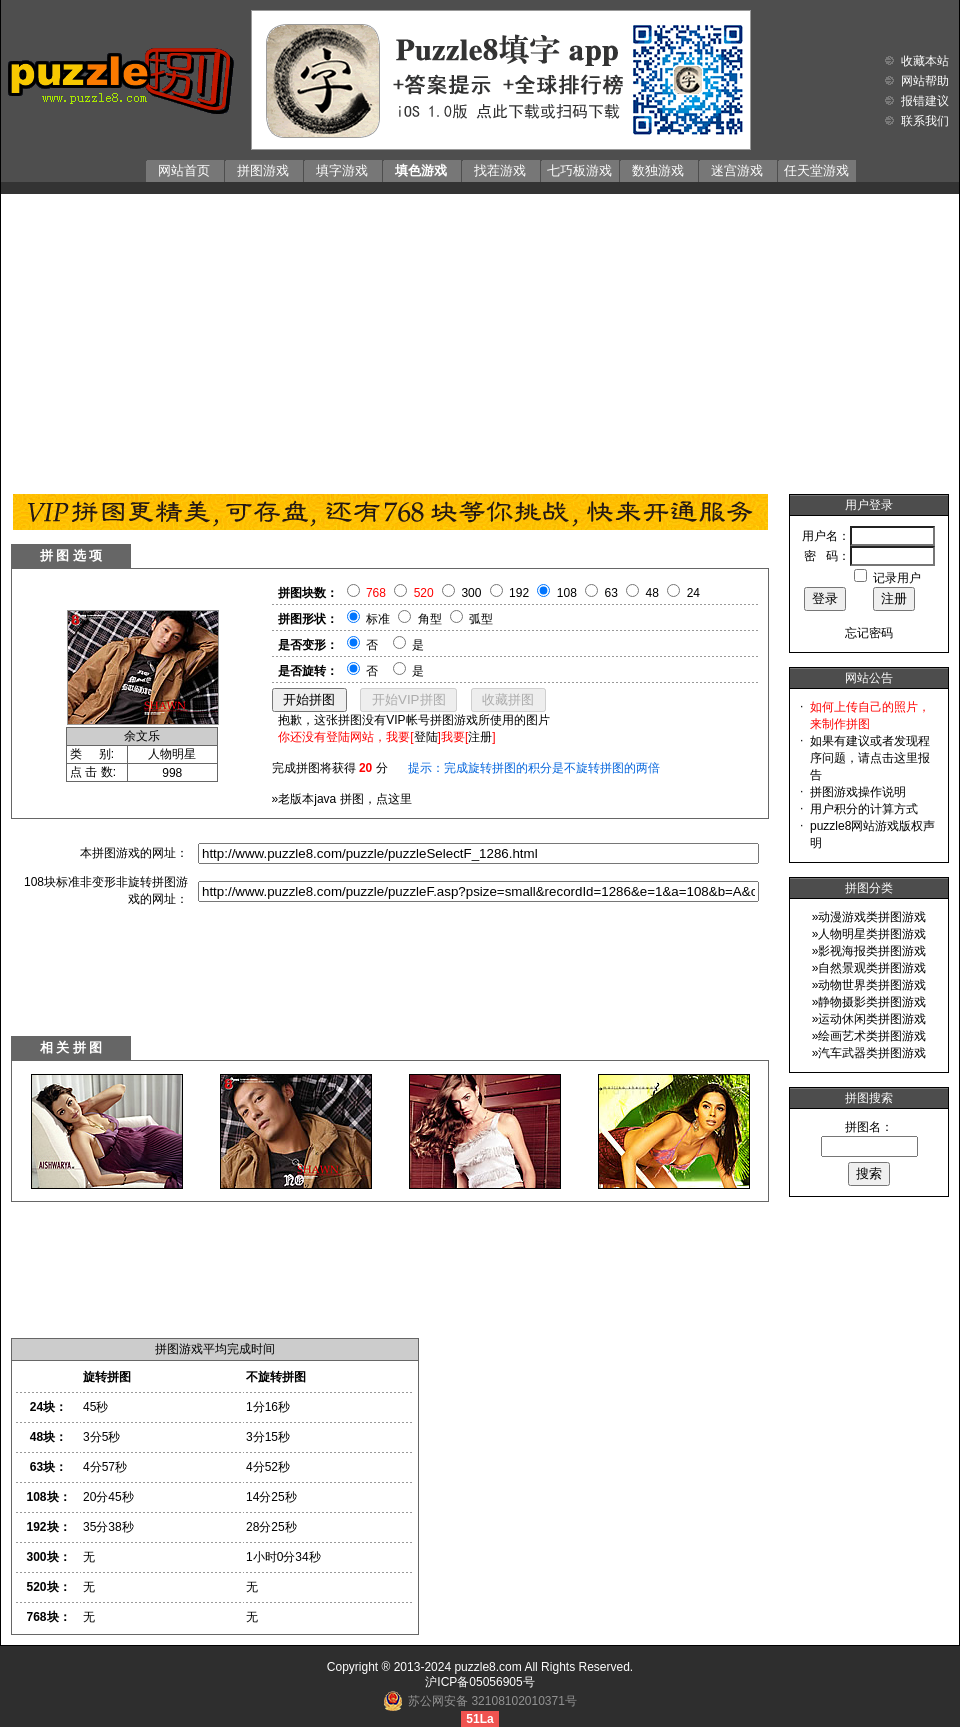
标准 (378, 619)
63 (611, 593)
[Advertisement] (480, 339)
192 (519, 593)
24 (693, 593)
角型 (430, 619)
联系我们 (925, 121)
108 (567, 593)
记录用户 (897, 578)
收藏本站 (925, 61)
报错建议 (925, 101)
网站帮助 (925, 81)
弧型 (481, 619)
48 (652, 593)
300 (471, 593)
